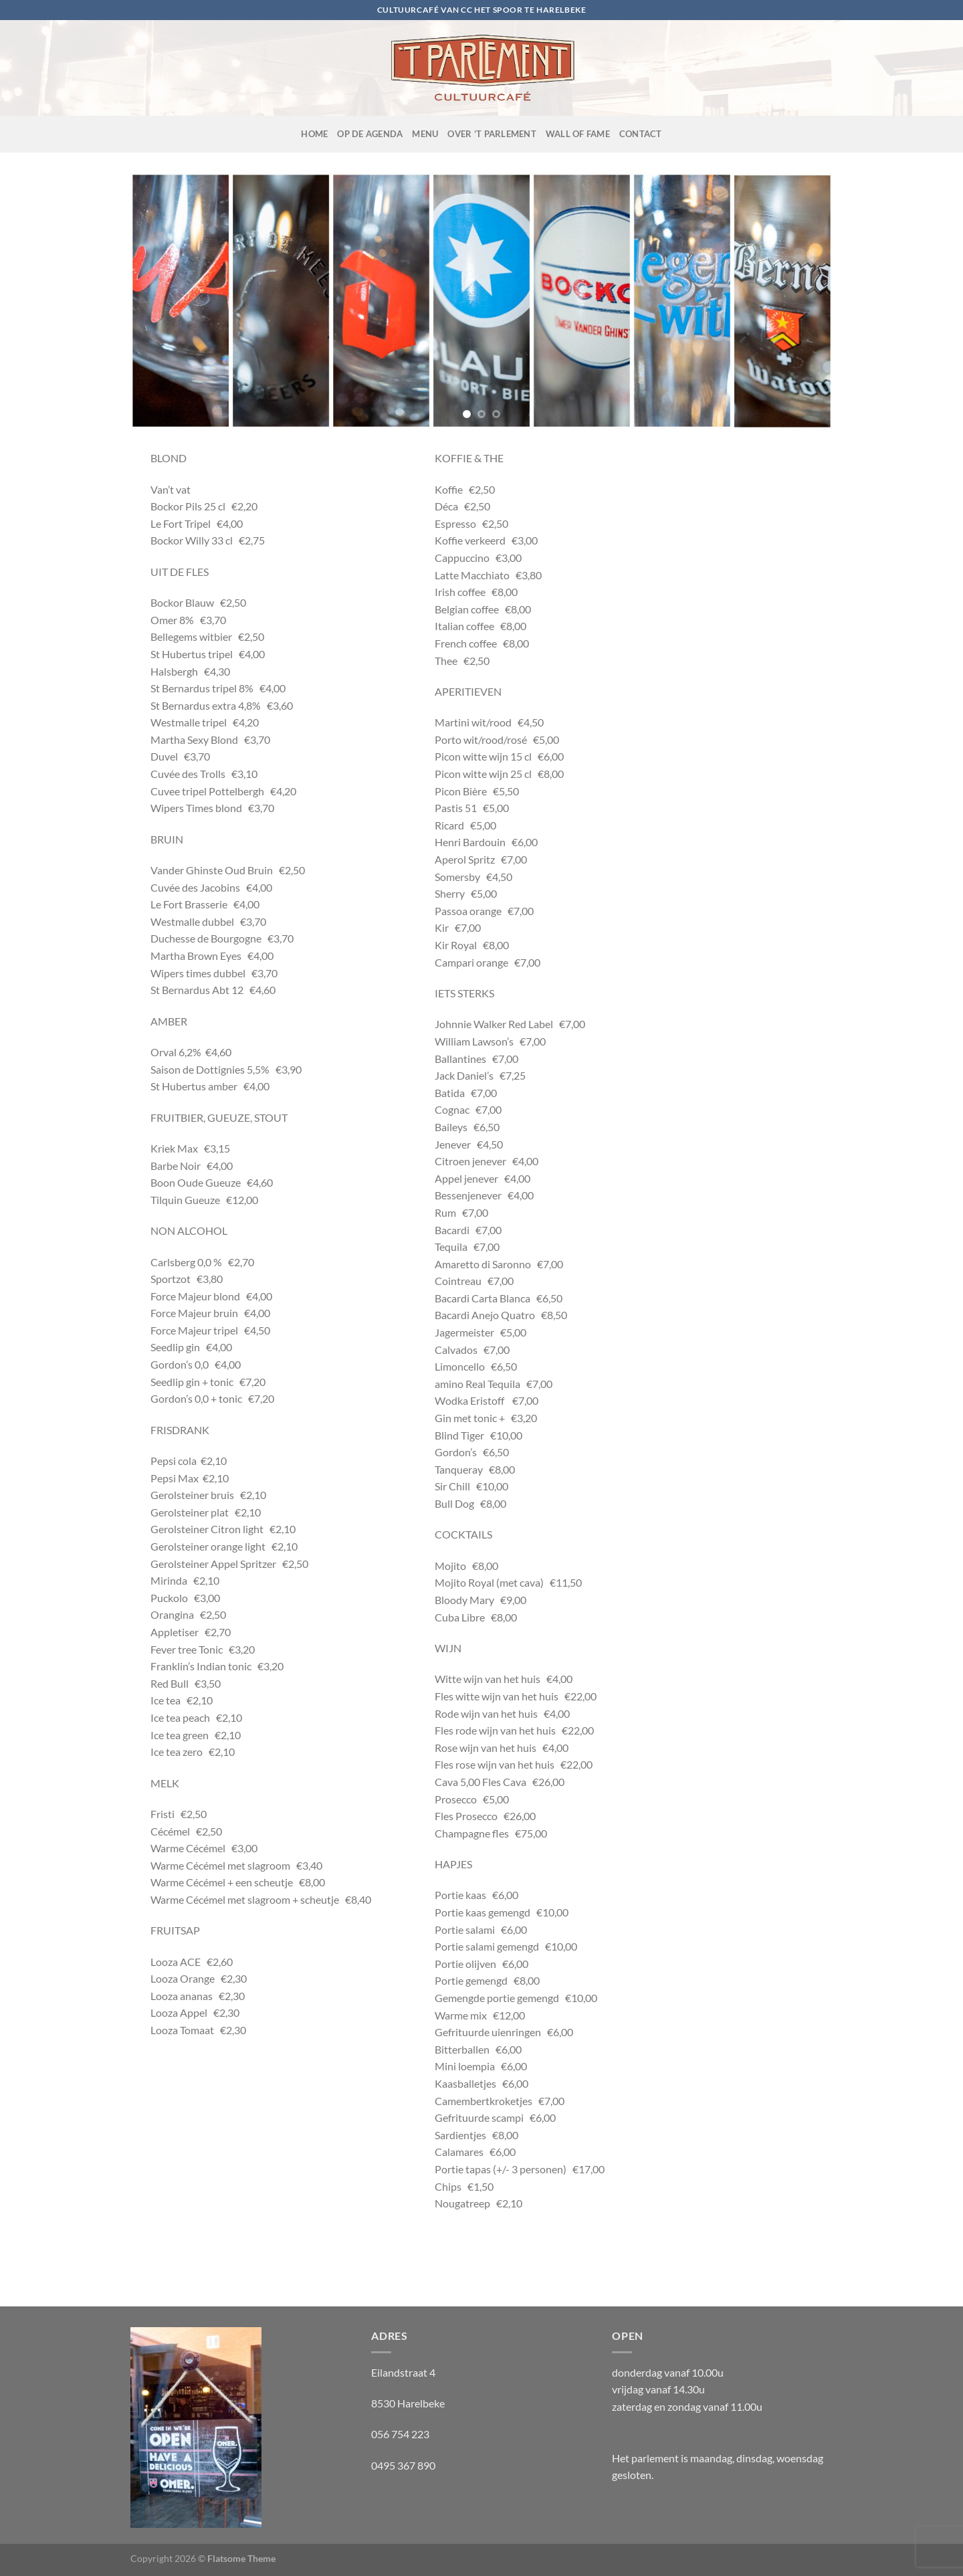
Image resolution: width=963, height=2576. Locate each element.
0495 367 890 (403, 2465)
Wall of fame (578, 133)
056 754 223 (400, 2434)
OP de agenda (370, 133)
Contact (640, 133)
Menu (425, 133)
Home (314, 133)
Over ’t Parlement (491, 133)
